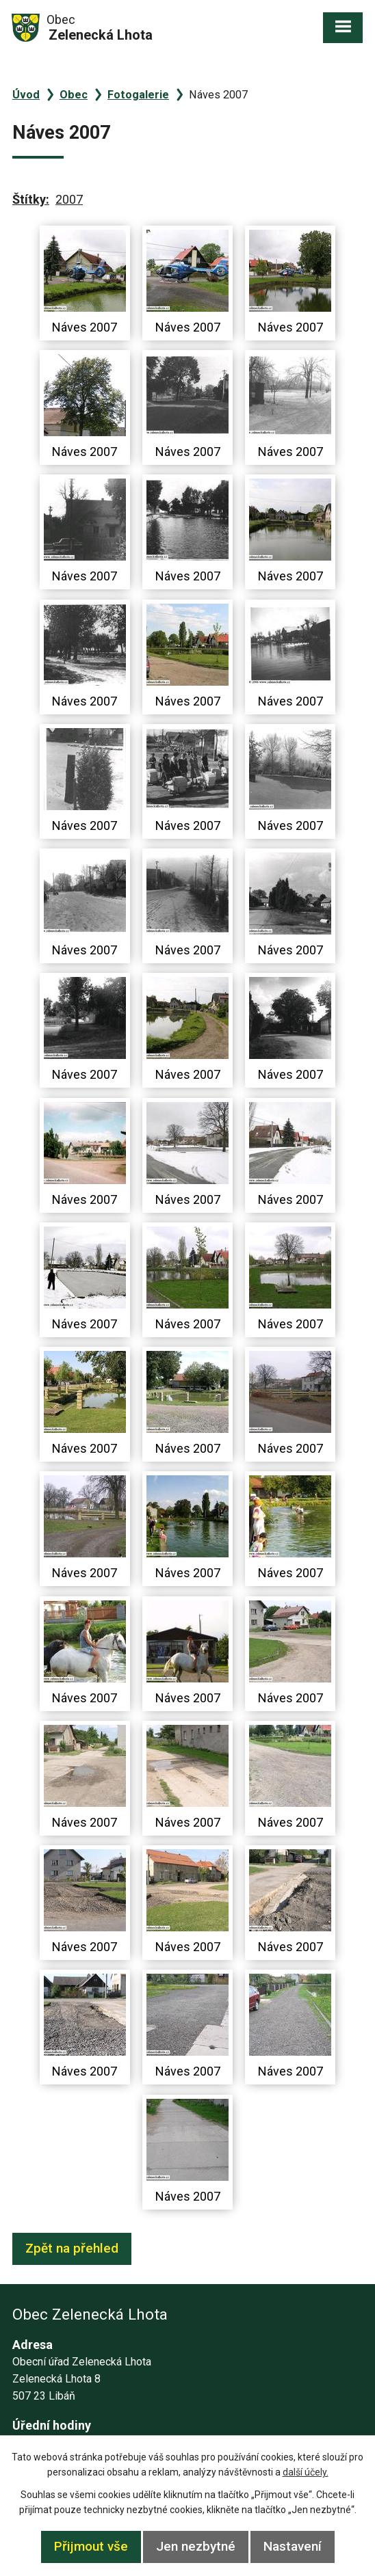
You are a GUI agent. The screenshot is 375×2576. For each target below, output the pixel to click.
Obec (74, 94)
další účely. (305, 2472)
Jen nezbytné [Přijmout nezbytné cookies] (195, 2546)
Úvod (26, 94)
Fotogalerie (138, 94)
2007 (69, 199)
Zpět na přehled (71, 2248)
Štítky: (30, 199)
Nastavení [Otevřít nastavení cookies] (292, 2546)
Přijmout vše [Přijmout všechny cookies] (91, 2546)
